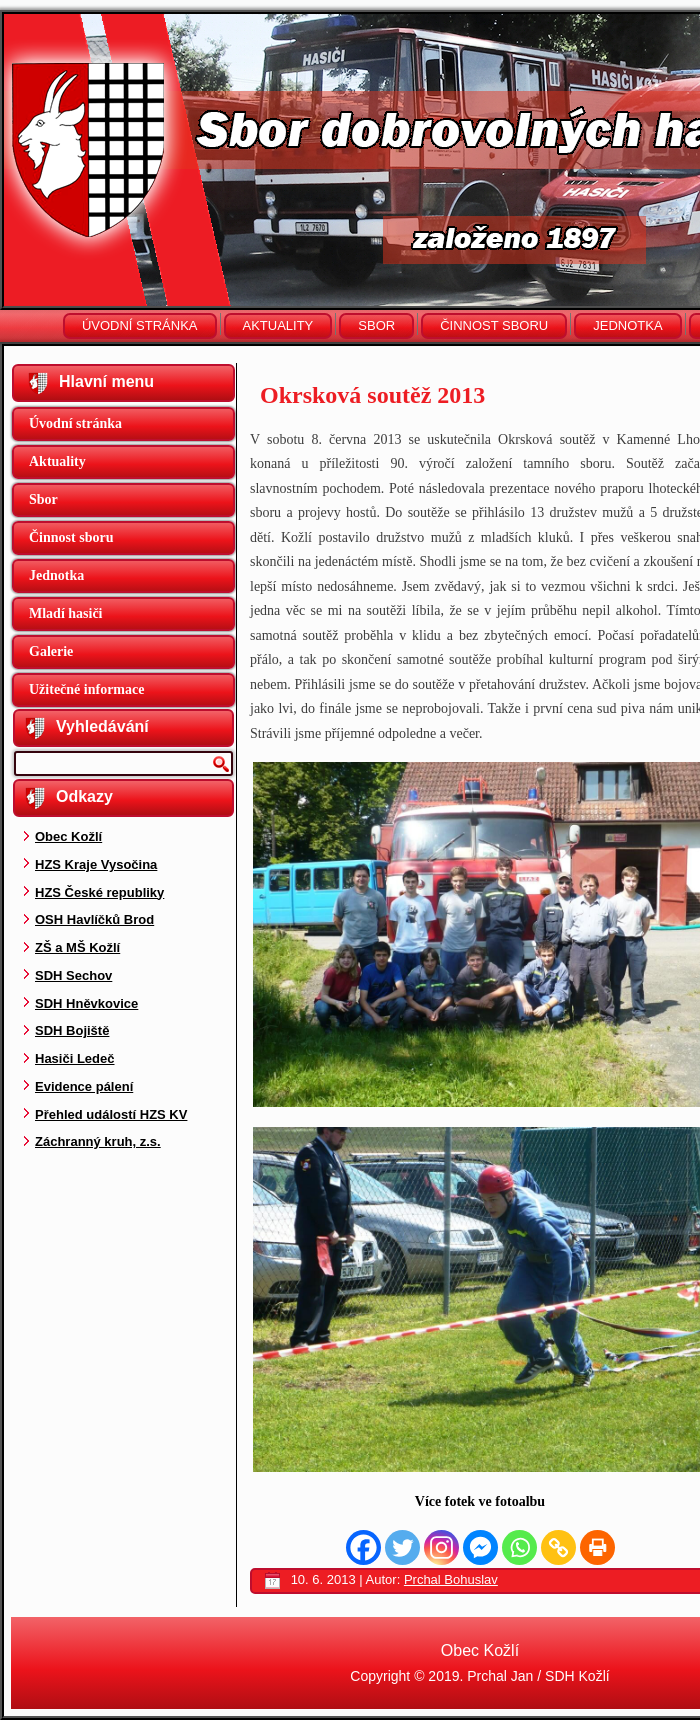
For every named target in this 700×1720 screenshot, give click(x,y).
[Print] (597, 1547)
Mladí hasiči (66, 613)
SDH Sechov (73, 975)
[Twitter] (402, 1547)
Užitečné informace (86, 689)
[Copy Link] (558, 1547)
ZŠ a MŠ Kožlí (77, 947)
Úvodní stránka (140, 325)
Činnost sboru (494, 325)
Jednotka (627, 325)
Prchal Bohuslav (451, 1579)
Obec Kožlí (68, 836)
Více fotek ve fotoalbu (480, 1501)
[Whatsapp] (519, 1547)
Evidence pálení (84, 1086)
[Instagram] (441, 1547)
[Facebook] (363, 1547)
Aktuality (278, 325)
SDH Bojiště (72, 1030)
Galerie (51, 651)
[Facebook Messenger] (480, 1547)
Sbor (376, 325)
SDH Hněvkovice (86, 1003)
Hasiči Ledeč (75, 1058)
